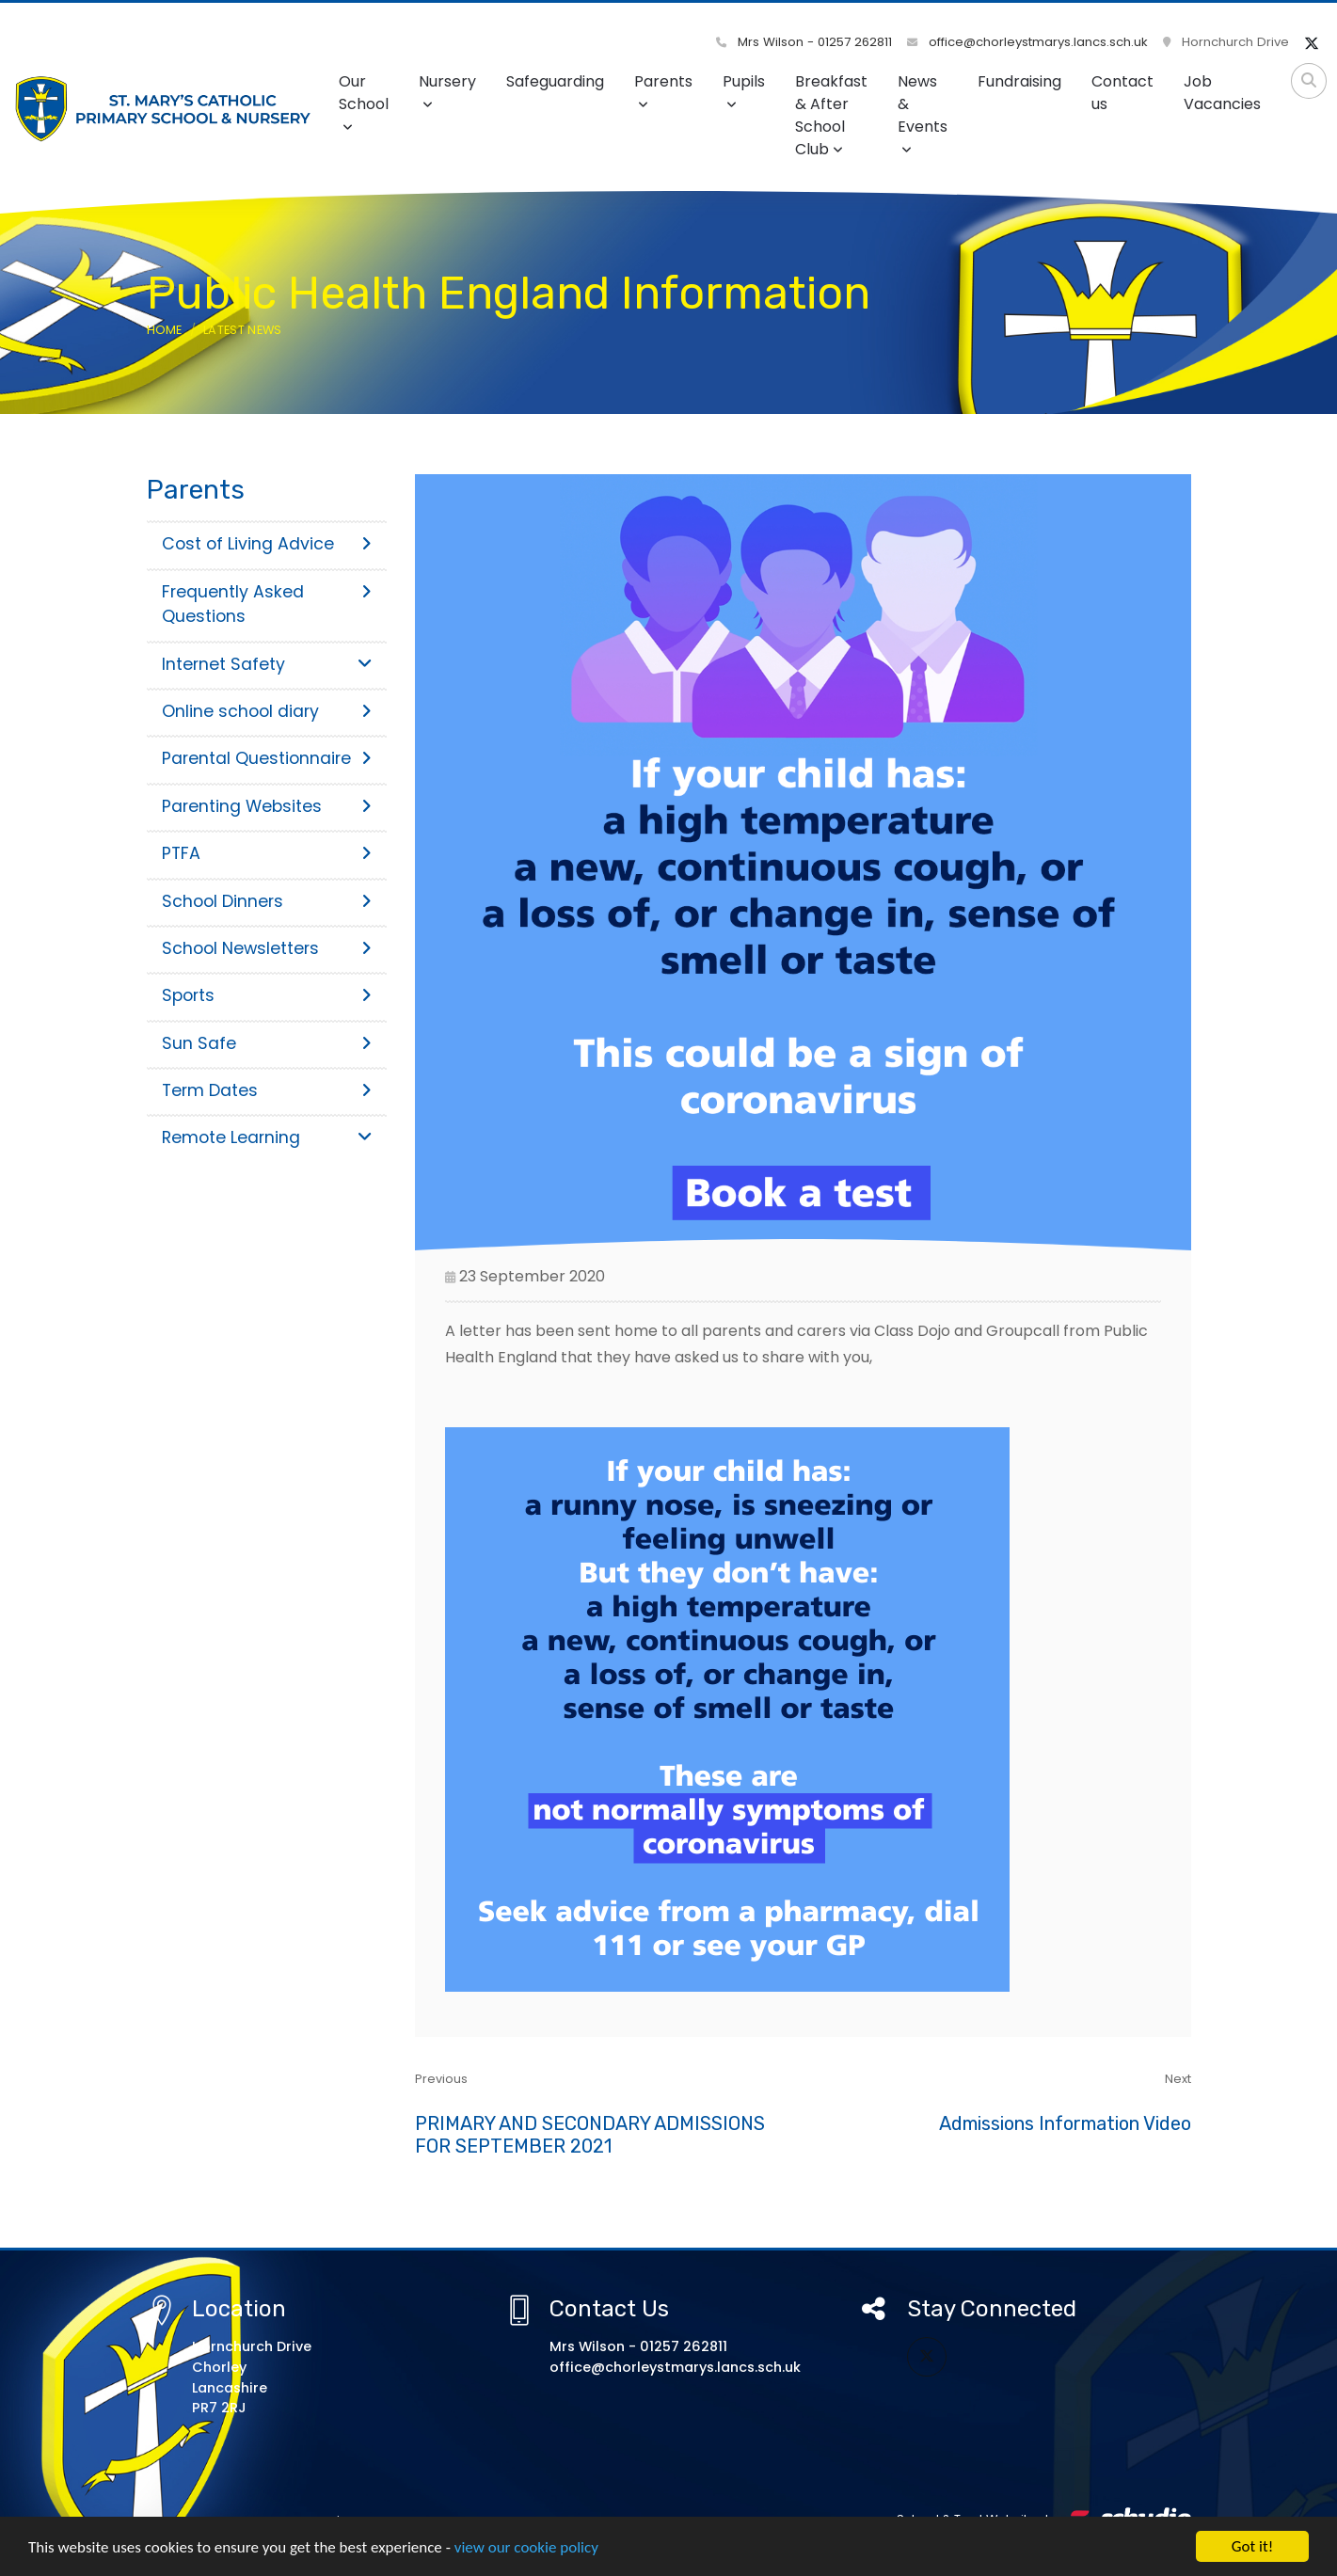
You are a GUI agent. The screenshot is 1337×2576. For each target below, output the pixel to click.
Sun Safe (267, 1043)
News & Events (922, 113)
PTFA (267, 853)
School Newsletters (267, 948)
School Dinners (267, 901)
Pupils (744, 91)
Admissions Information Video (1065, 2123)
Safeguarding (555, 81)
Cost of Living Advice (267, 544)
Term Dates (267, 1090)
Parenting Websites (267, 806)
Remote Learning (267, 1137)
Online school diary (267, 711)
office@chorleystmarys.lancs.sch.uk (1027, 42)
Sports (267, 995)
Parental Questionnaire (267, 758)
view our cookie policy (526, 2551)
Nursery (447, 91)
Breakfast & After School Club (831, 115)
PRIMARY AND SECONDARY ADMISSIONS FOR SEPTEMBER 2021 (590, 2134)
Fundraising (1019, 81)
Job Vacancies (1222, 93)
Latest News (242, 330)
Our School (364, 102)
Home (165, 330)
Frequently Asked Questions (267, 604)
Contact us (1122, 93)
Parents (663, 91)
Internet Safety (267, 664)
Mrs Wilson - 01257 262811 (804, 42)
